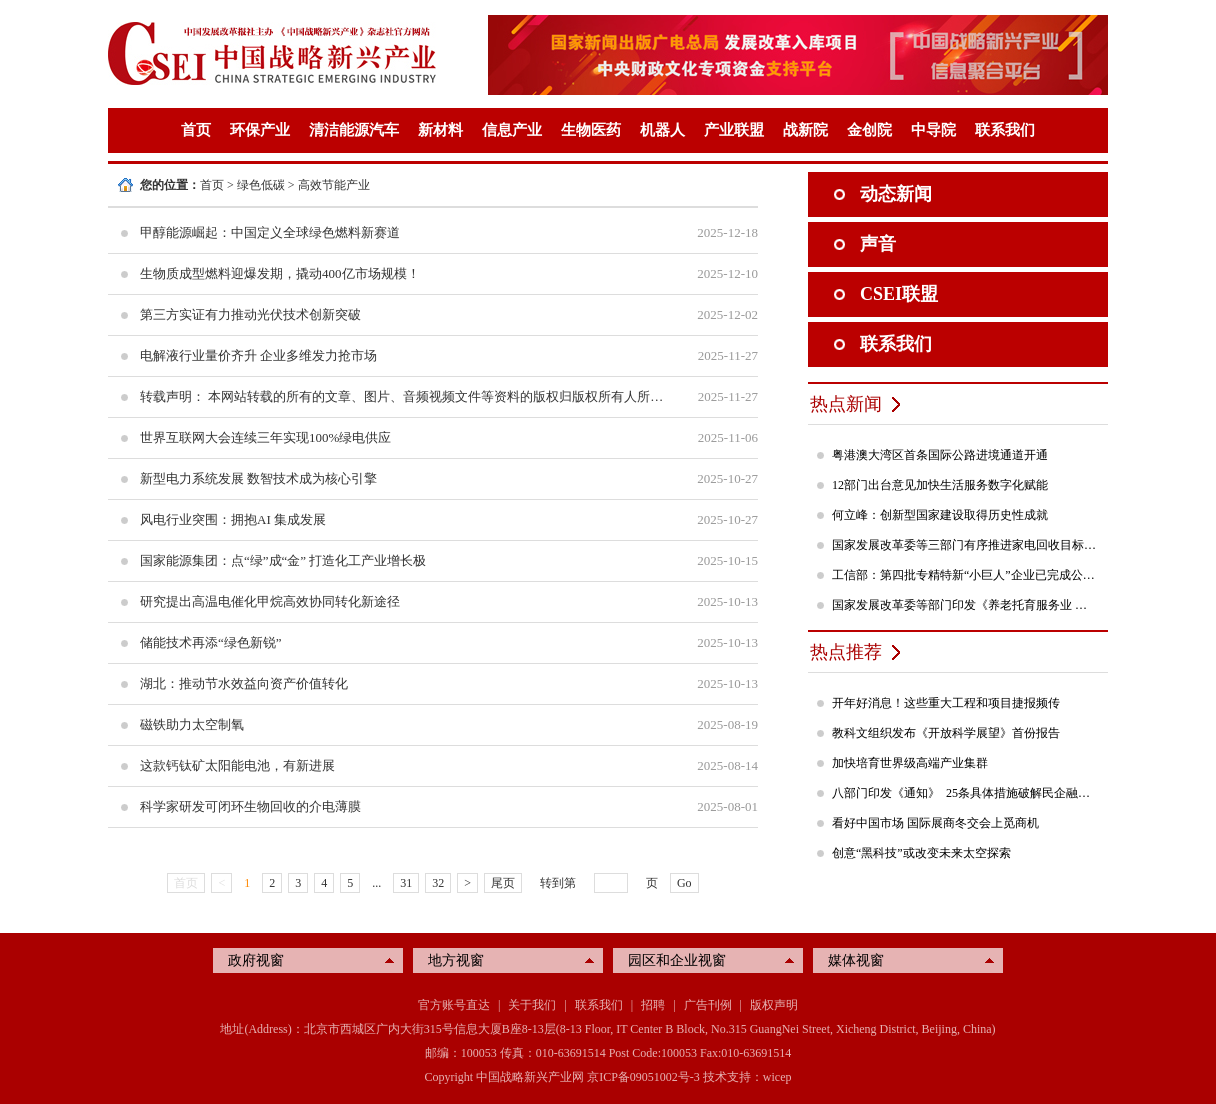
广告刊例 (708, 1005)
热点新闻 (846, 404)
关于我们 (532, 1005)
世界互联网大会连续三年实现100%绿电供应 (265, 437)
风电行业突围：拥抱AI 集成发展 (233, 519)
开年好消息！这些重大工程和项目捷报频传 (946, 703)
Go (684, 883)
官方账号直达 (454, 1005)
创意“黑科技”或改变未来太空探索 (921, 853)
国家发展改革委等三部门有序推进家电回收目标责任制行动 (965, 545)
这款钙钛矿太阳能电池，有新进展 (237, 765)
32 (438, 883)
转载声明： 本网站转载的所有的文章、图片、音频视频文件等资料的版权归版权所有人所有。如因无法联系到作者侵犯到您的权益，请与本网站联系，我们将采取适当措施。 (402, 396)
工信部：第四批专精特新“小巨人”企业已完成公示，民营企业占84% (965, 575)
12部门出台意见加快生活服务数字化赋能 (940, 485)
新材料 (440, 130)
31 (406, 883)
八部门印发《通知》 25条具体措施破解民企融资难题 (965, 793)
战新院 (805, 130)
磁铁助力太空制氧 (192, 724)
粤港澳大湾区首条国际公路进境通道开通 (940, 455)
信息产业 (512, 130)
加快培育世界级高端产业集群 (910, 763)
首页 (196, 130)
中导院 (933, 130)
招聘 (653, 1005)
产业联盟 (734, 130)
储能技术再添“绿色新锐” (211, 642)
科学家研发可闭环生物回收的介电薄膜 (250, 806)
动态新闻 (896, 194)
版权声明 (774, 1005)
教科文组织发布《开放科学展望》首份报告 (946, 733)
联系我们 (1005, 130)
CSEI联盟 (899, 294)
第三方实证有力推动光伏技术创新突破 (250, 314)
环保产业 (260, 130)
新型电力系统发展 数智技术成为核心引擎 (258, 478)
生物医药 (591, 130)
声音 (878, 244)
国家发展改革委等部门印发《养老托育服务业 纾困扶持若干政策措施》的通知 (965, 605)
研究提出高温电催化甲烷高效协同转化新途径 (270, 601)
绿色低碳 (261, 185)
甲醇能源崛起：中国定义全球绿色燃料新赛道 (270, 232)
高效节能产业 (334, 185)
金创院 (869, 130)
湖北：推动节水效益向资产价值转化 (244, 683)
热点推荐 (846, 652)
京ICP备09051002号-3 (643, 1077)
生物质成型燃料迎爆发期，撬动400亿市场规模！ (280, 273)
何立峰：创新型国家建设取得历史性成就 (940, 515)
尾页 (503, 883)
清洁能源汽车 (354, 130)
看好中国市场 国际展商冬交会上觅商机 (935, 823)
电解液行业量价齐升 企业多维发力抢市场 (258, 355)
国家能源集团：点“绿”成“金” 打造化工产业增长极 (283, 560)
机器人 (662, 130)
